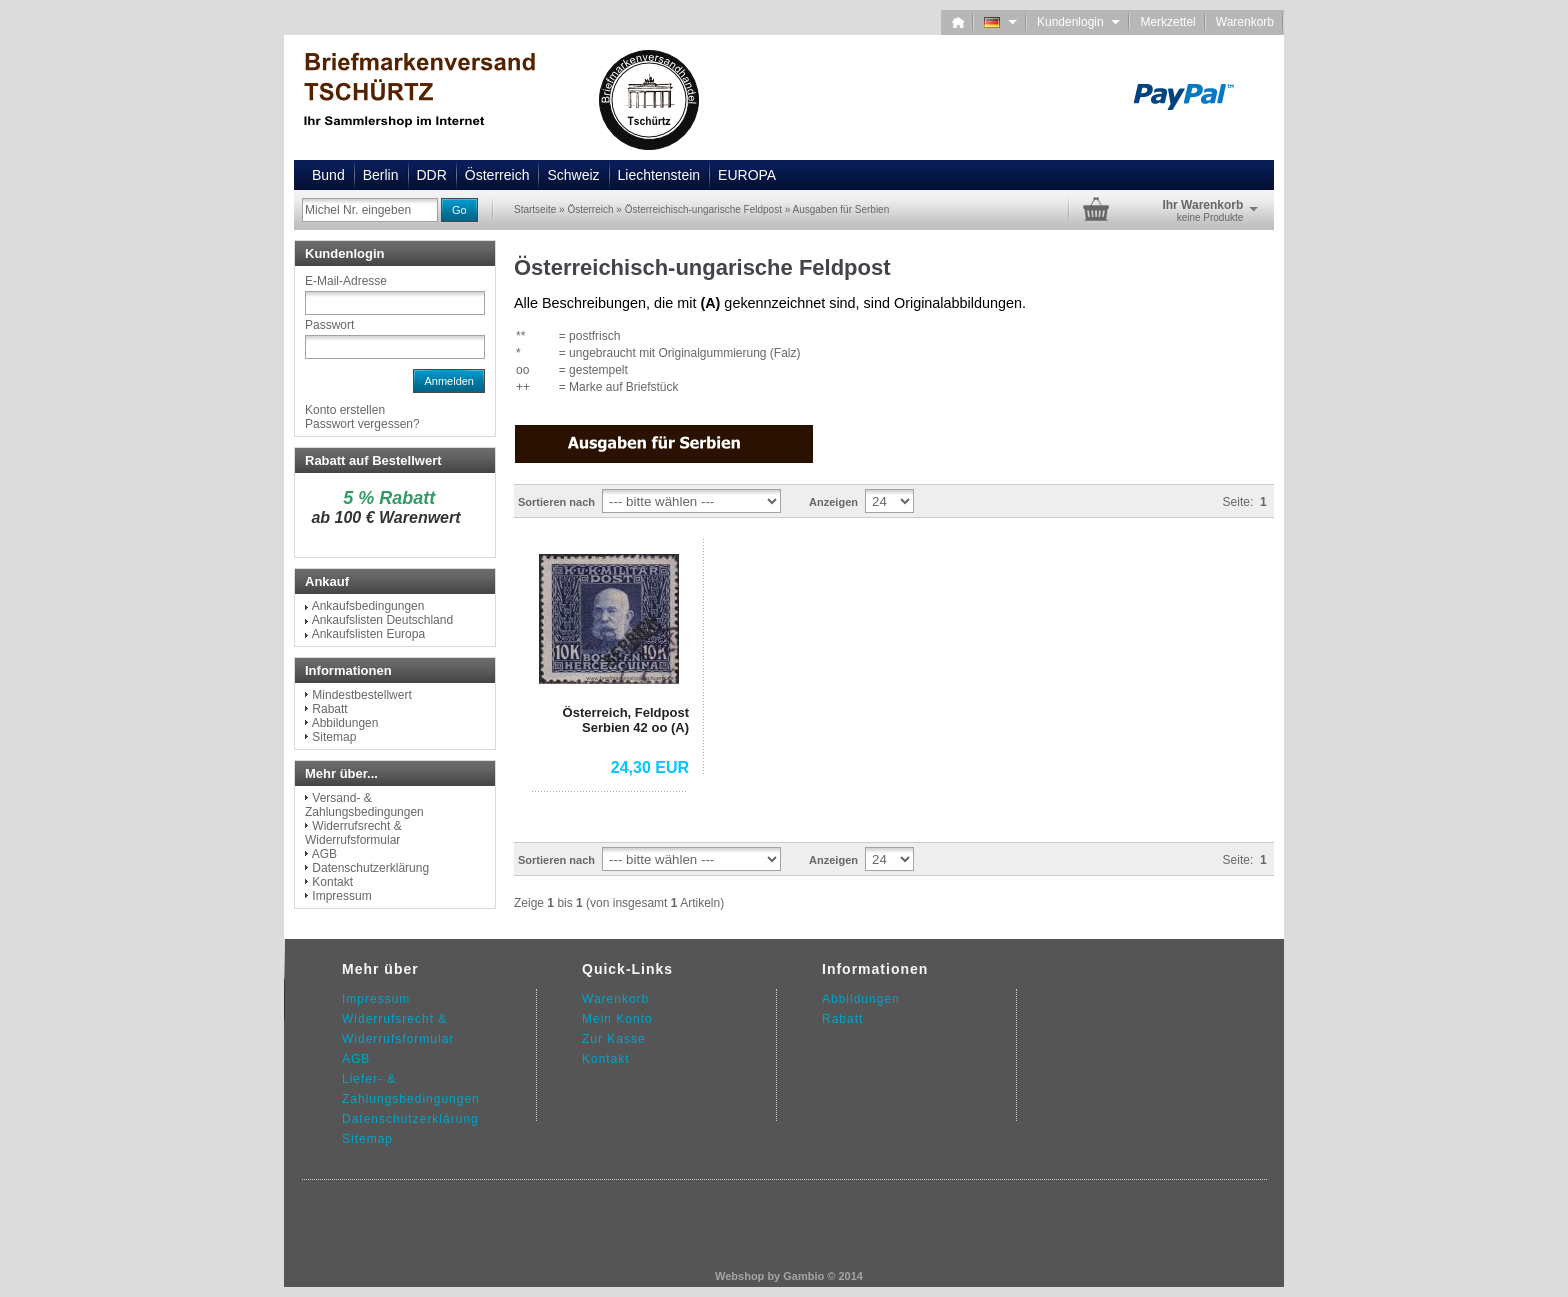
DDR (432, 175)
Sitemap (334, 737)
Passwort (329, 325)
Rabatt (329, 709)
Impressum (341, 896)
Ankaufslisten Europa (368, 634)
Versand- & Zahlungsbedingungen (364, 805)
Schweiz (573, 175)
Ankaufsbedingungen (368, 606)
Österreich (497, 175)
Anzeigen (833, 502)
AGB (324, 854)
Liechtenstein (659, 175)
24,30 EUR (650, 767)
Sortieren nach (556, 502)
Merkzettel (1167, 22)
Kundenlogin (1078, 22)
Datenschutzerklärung (370, 868)
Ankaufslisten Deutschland (382, 620)
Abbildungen (345, 723)
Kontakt (332, 882)
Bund (328, 175)
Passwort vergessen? (362, 424)
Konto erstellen (345, 410)
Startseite (535, 209)
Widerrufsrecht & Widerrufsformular (353, 833)
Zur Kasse (614, 1039)
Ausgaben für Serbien (841, 209)
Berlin (381, 175)
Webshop (739, 1276)
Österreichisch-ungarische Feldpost (703, 209)
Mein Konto (617, 1019)
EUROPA (747, 175)
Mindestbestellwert (361, 695)
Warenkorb (1245, 22)
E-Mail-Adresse (346, 281)
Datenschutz (381, 1119)
